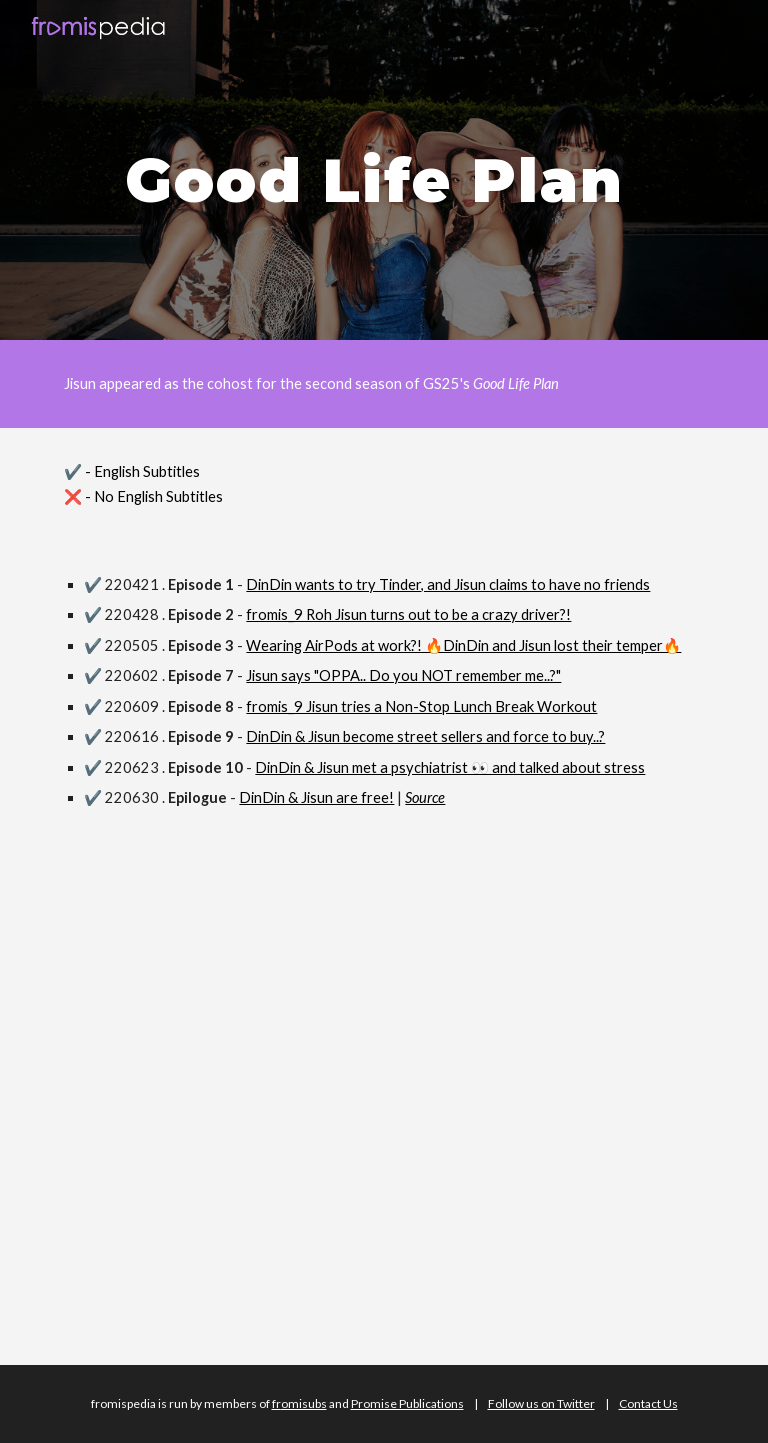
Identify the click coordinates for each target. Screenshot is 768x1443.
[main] (383, 169)
